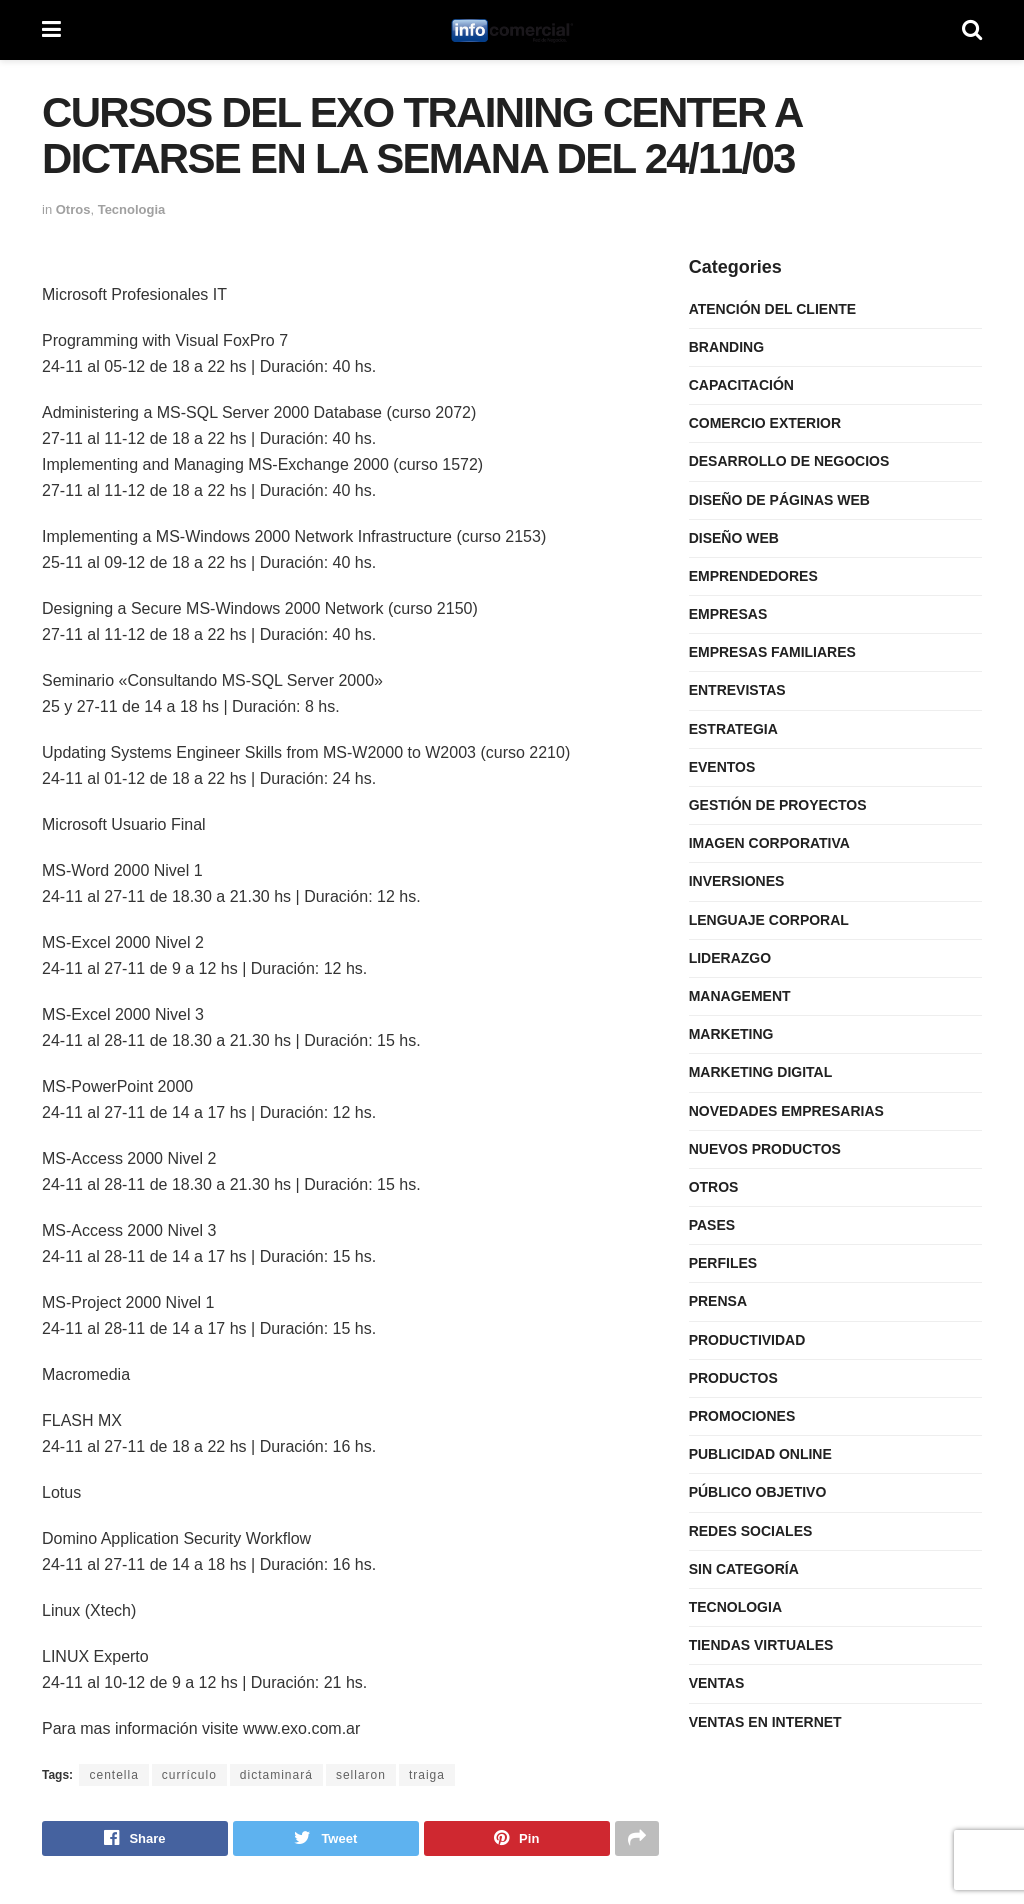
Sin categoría (744, 1569)
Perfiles (723, 1263)
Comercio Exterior (765, 423)
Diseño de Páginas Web (779, 500)
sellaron (361, 1775)
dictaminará (276, 1775)
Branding (726, 347)
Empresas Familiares (772, 652)
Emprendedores (753, 576)
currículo (189, 1775)
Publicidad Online (760, 1454)
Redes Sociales (751, 1531)
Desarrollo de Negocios (789, 461)
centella (113, 1775)
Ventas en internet (765, 1722)
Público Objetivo (758, 1492)
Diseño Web (734, 538)
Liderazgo (730, 958)
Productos (733, 1378)
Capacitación (741, 385)
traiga (427, 1775)
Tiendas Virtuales (761, 1645)
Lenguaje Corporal (769, 920)
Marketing (731, 1034)
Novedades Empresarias (786, 1111)
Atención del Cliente (773, 309)
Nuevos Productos (765, 1149)
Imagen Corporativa (769, 843)
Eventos (722, 767)
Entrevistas (737, 690)
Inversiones (737, 881)
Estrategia (733, 729)
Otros (73, 209)
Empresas (728, 614)
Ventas (717, 1683)
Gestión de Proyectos (778, 805)
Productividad (747, 1340)
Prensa (718, 1301)
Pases (712, 1225)
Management (740, 996)
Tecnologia (132, 209)
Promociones (742, 1416)
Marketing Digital (761, 1072)
